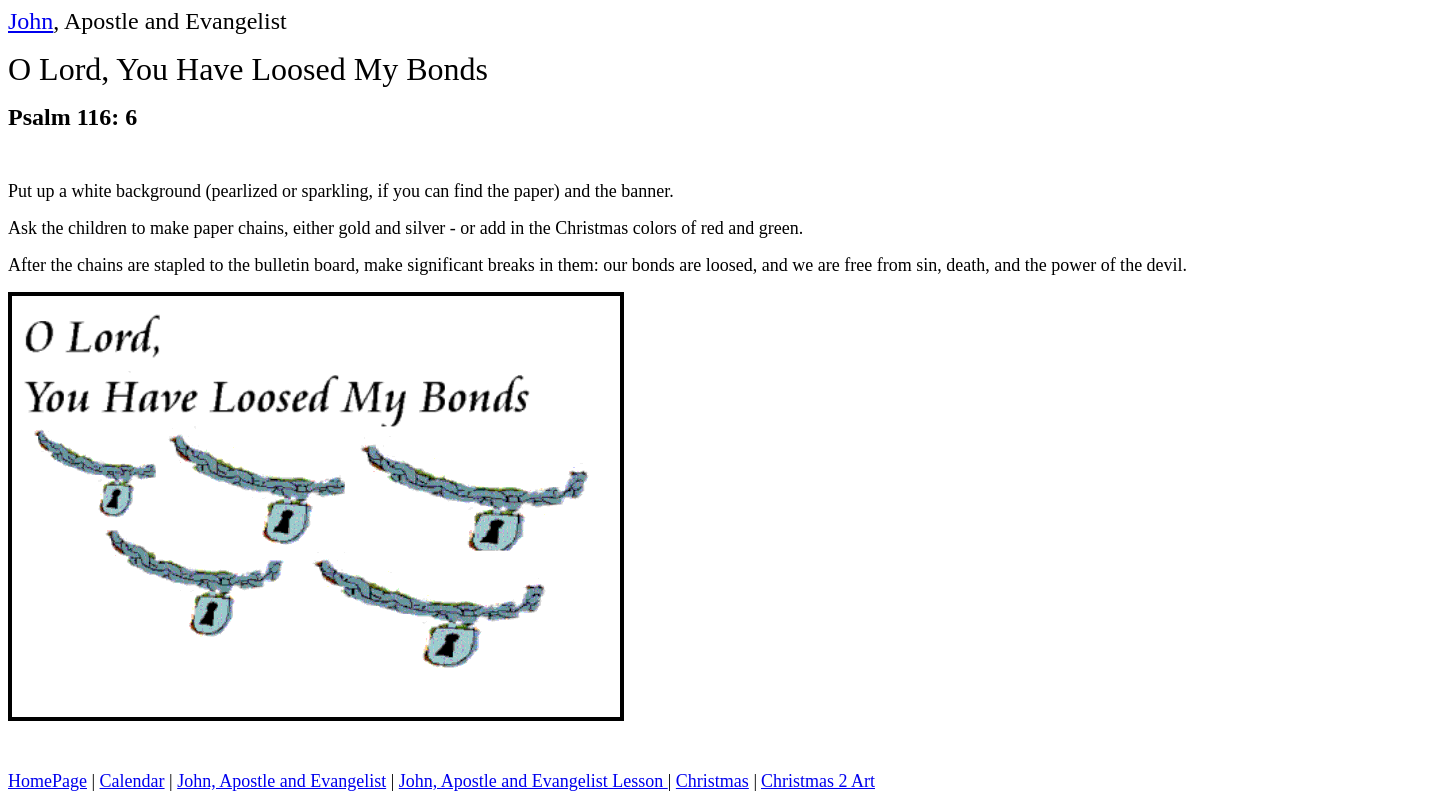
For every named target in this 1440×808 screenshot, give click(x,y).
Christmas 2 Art (818, 781)
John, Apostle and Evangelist (281, 781)
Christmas (712, 781)
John (30, 21)
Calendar (132, 781)
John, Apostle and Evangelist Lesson (533, 781)
